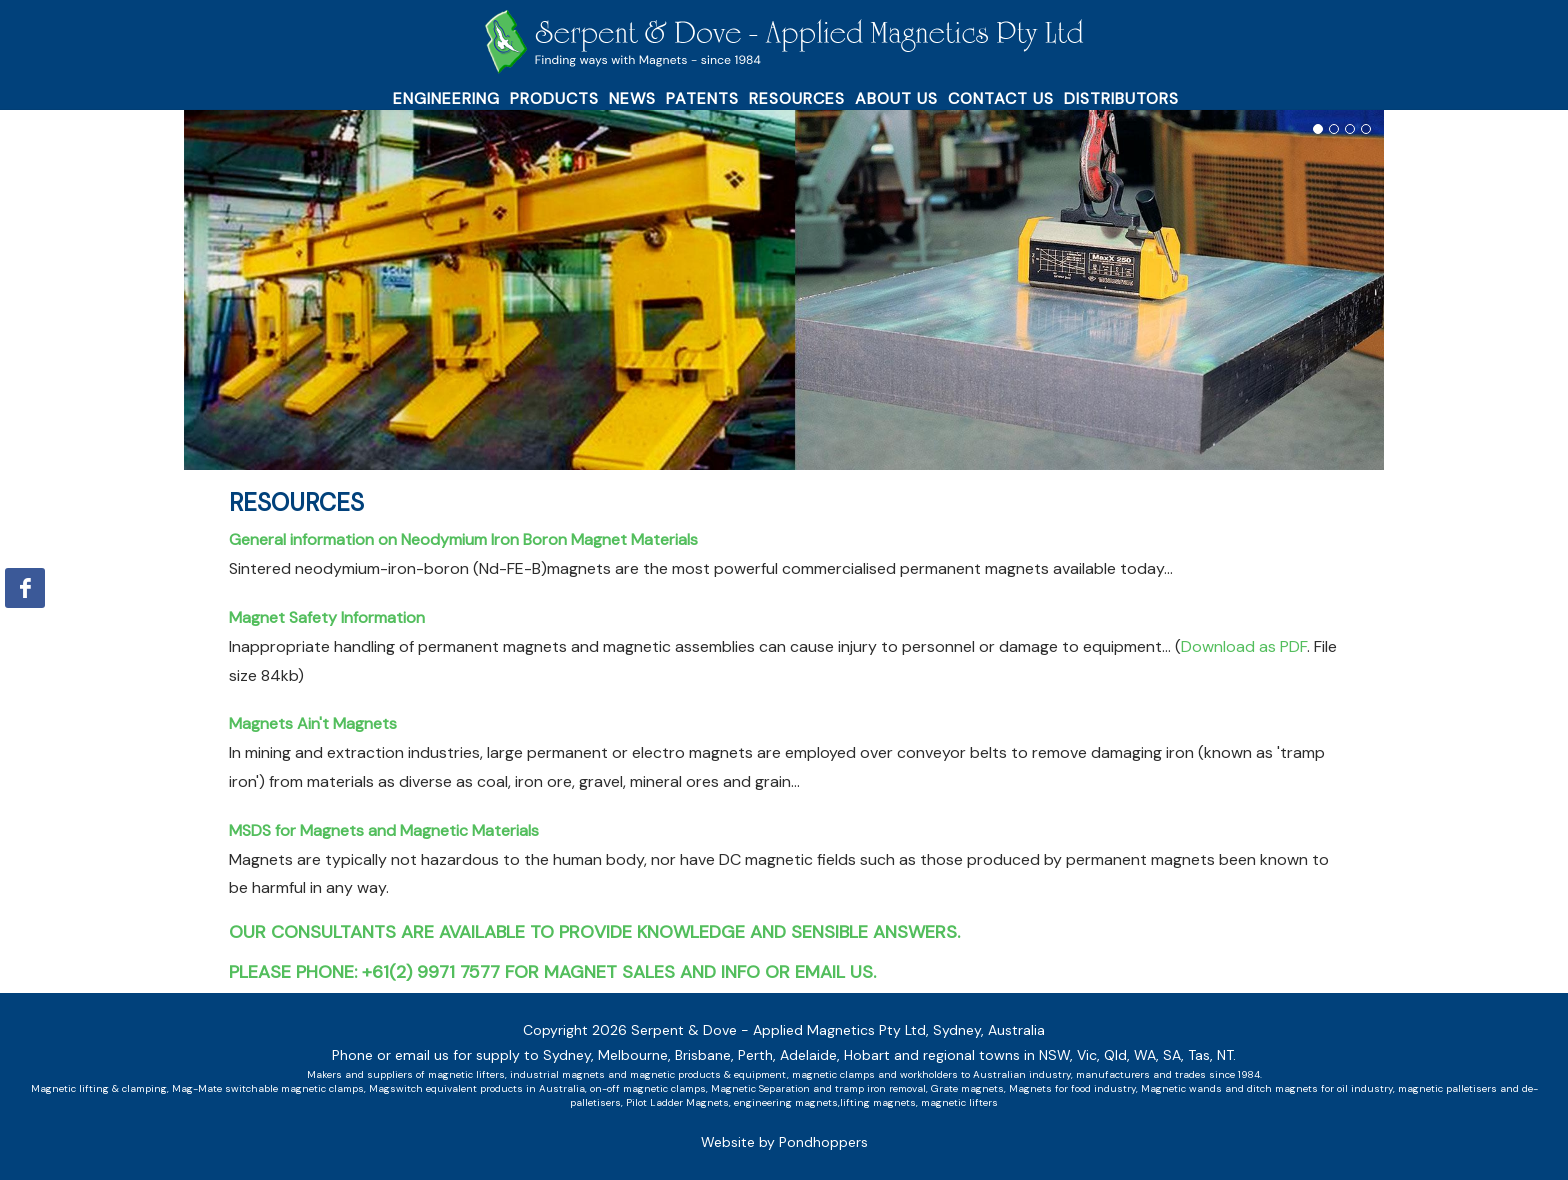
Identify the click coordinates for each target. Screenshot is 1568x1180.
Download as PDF (1244, 646)
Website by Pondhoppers (784, 1142)
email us (834, 972)
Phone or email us (390, 1055)
